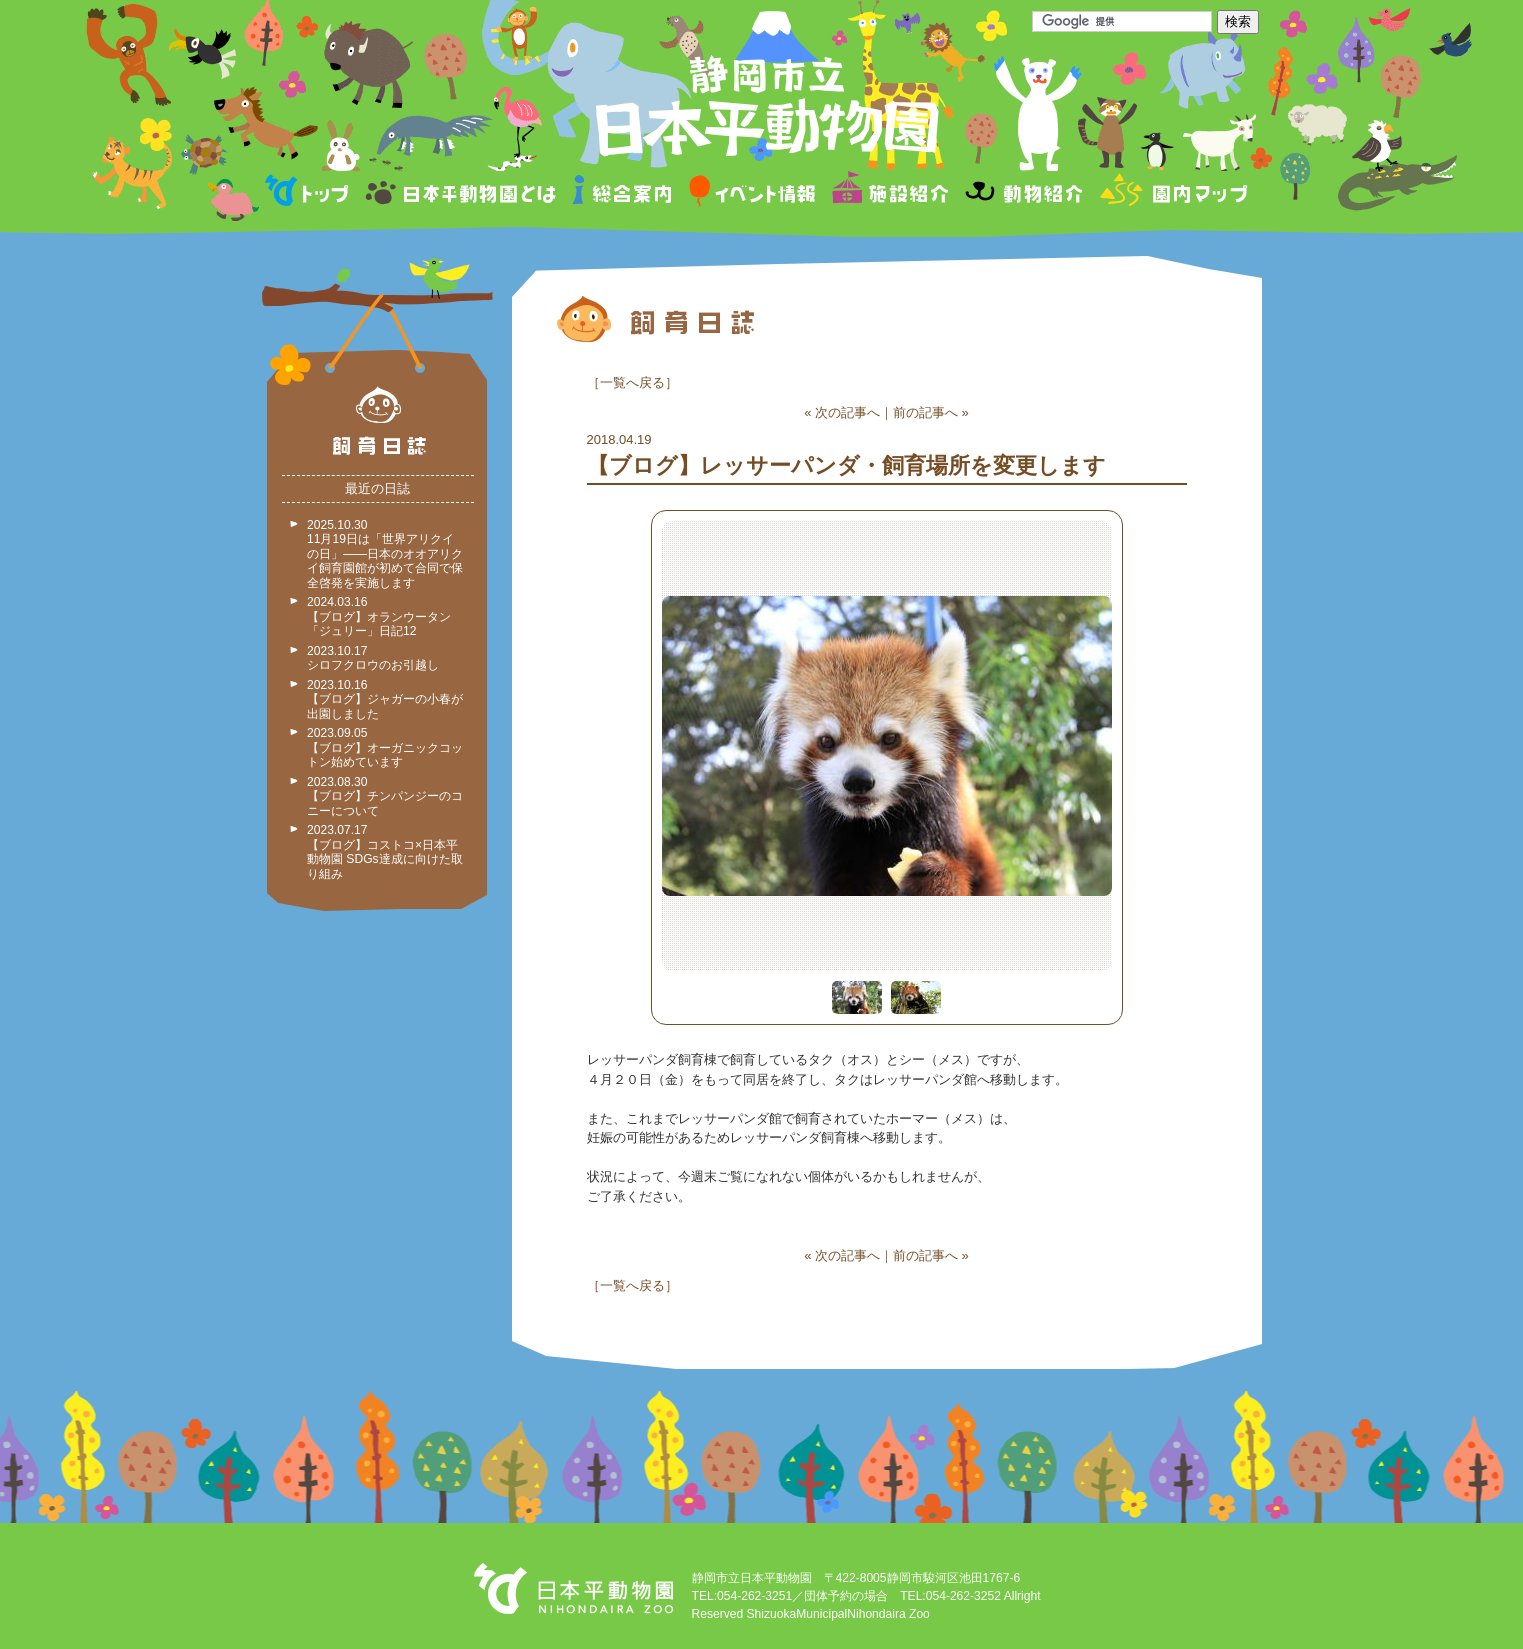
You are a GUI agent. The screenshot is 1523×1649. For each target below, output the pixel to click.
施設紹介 (890, 193)
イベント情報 (752, 193)
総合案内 (623, 193)
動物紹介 (1023, 193)
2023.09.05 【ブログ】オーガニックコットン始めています (385, 747)
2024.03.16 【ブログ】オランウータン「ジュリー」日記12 (379, 616)
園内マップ (1171, 193)
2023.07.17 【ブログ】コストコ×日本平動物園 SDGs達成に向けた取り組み (385, 852)
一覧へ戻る (632, 382)
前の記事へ (925, 412)
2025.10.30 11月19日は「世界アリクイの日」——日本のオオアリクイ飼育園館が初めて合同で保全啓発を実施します (385, 554)
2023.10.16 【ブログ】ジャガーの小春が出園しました (385, 699)
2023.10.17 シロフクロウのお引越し (373, 658)
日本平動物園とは (462, 193)
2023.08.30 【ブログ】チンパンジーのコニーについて (385, 796)
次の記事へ (847, 412)
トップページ (310, 193)
